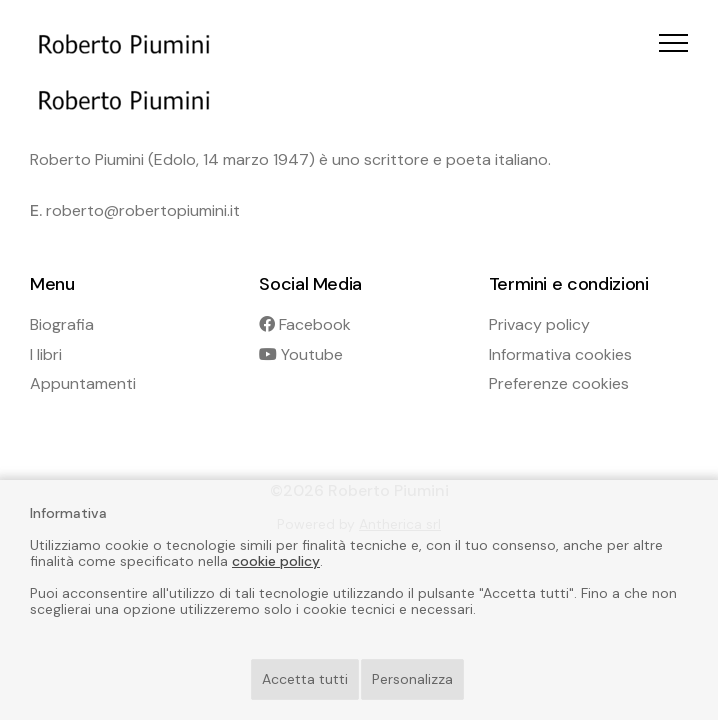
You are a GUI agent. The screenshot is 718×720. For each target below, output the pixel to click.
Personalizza (412, 679)
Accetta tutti (305, 679)
